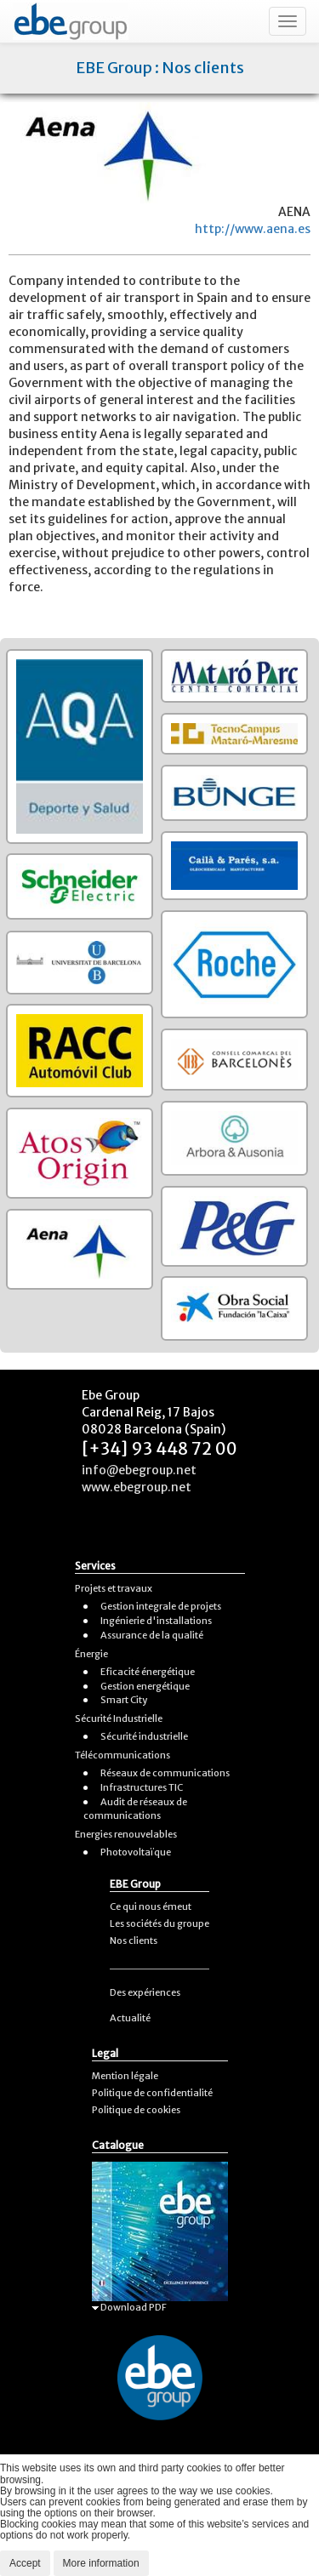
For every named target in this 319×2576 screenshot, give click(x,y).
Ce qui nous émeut (150, 1906)
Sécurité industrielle (144, 1736)
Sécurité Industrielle (118, 1718)
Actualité (130, 2018)
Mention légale (125, 2076)
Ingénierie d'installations (156, 1621)
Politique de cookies (136, 2110)
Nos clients (133, 1940)
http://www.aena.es (252, 229)
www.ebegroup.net (136, 1487)
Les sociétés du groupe (159, 1923)
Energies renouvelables (126, 1834)
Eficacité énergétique (147, 1672)
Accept (25, 2563)
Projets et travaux (113, 1588)
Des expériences (145, 1992)
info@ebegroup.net (139, 1470)
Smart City (123, 1700)
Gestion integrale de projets (160, 1606)
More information (101, 2563)
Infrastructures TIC (141, 1787)
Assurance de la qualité (151, 1635)
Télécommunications (122, 1755)
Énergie (91, 1654)
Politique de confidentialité (152, 2093)
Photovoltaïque (135, 1852)
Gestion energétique (145, 1686)
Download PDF (129, 2307)
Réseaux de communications (165, 1773)
